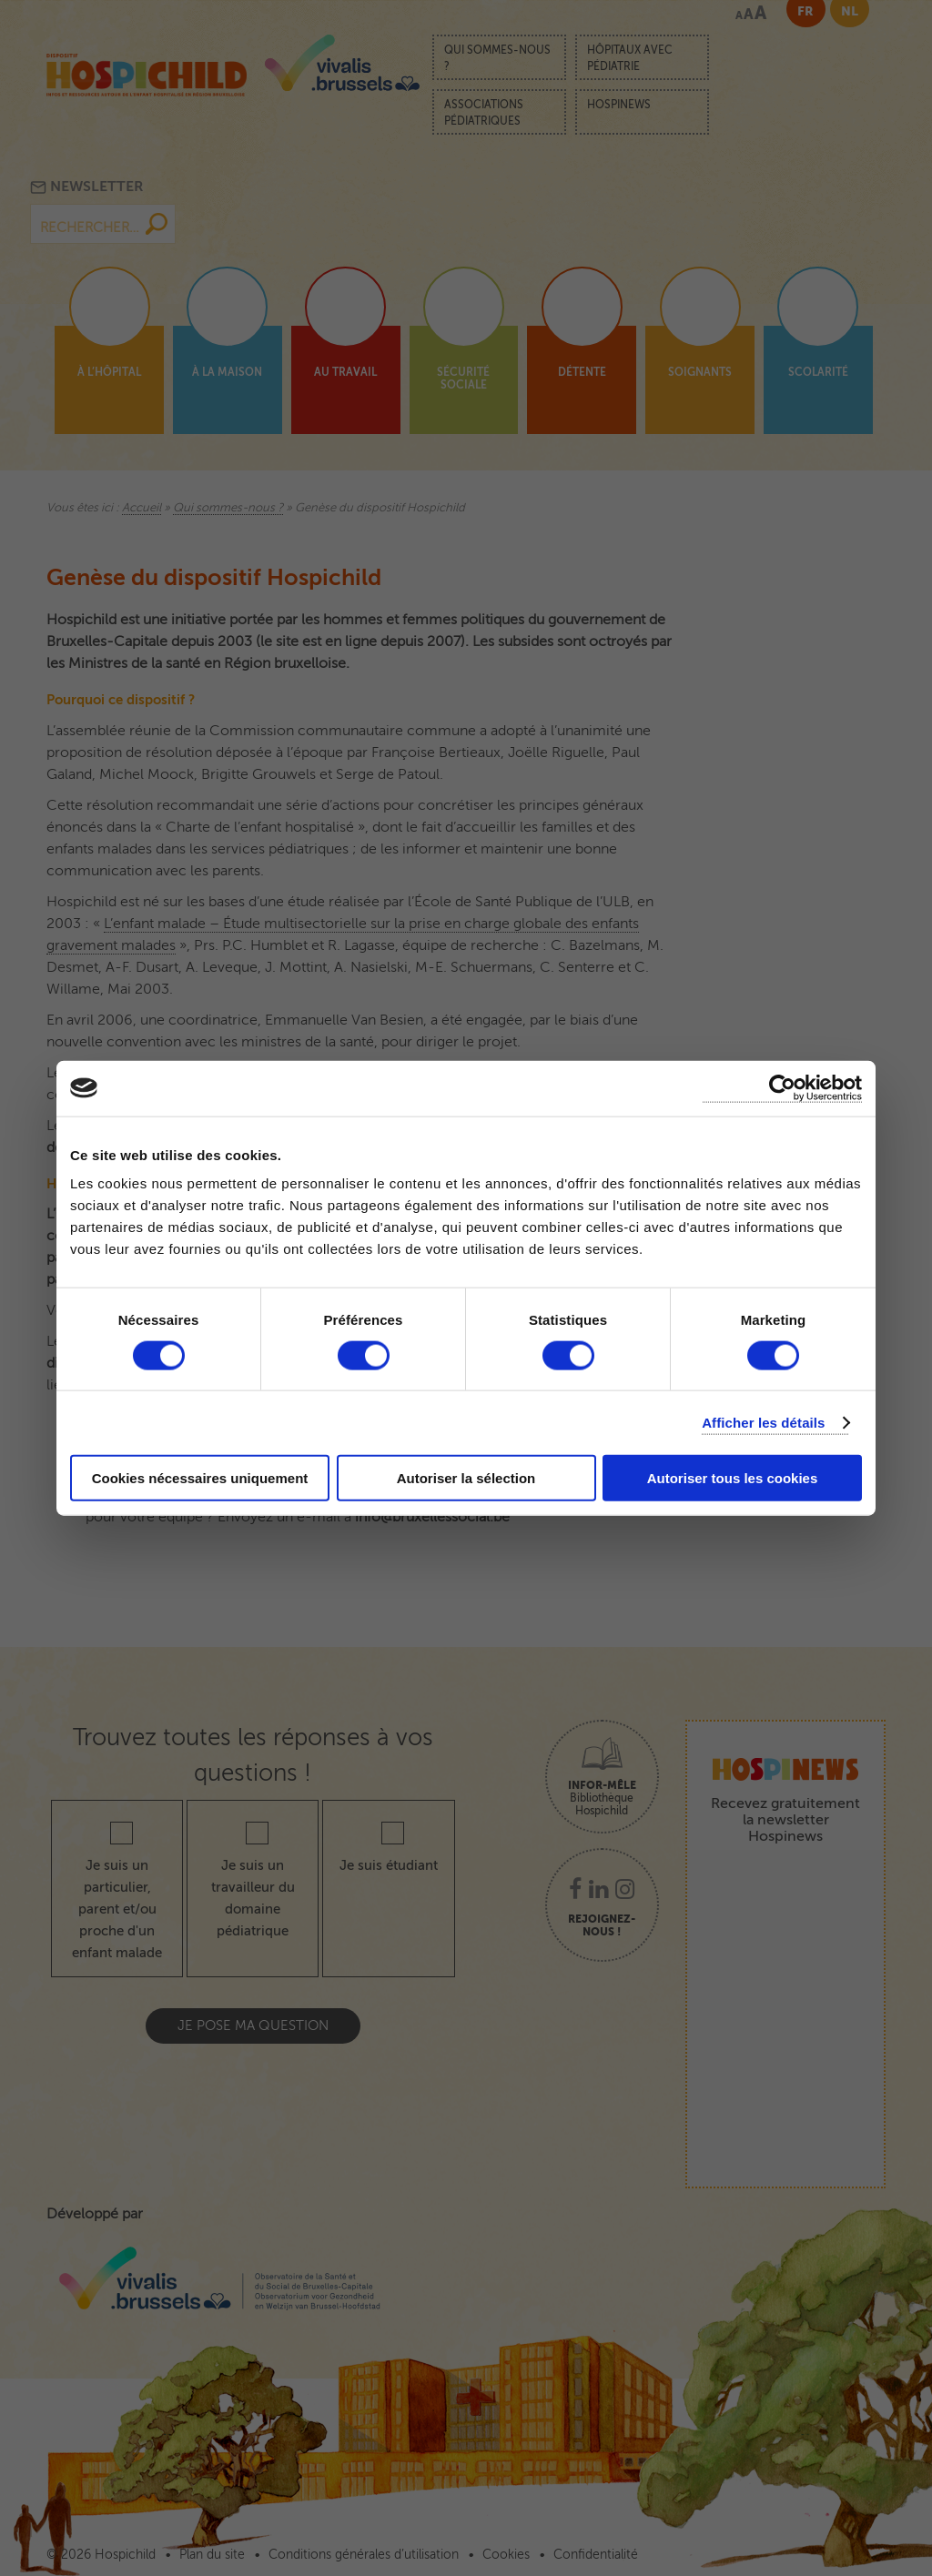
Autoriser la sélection (466, 1478)
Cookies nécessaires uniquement (200, 1478)
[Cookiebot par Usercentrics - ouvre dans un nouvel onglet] (782, 1088)
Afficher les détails (763, 1421)
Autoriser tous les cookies (732, 1478)
